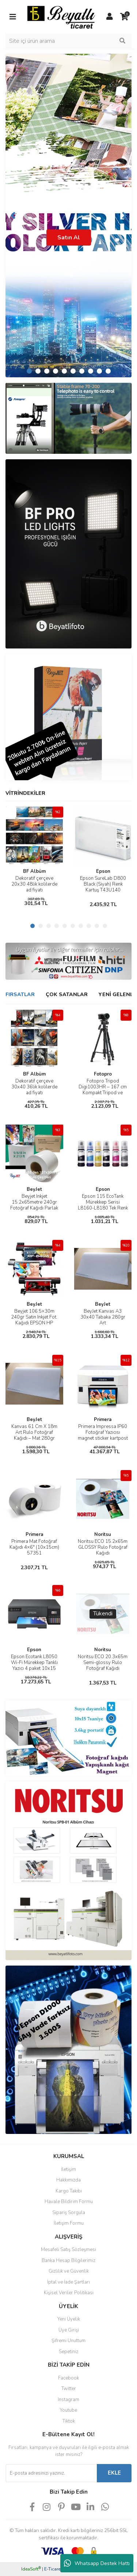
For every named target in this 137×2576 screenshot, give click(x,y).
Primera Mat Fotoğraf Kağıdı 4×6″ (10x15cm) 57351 (34, 1547)
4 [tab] (55, 371)
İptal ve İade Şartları (68, 2282)
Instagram (68, 2399)
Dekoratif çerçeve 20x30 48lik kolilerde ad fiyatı (34, 884)
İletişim (68, 2169)
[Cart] (124, 17)
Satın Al (68, 237)
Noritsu (102, 1534)
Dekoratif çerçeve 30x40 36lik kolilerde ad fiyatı (34, 1087)
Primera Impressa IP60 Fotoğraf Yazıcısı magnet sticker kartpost (103, 1432)
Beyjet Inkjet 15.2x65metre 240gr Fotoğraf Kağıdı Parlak (34, 1202)
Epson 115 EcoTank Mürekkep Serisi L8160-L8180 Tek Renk (103, 1202)
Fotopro (103, 1074)
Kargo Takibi (69, 2191)
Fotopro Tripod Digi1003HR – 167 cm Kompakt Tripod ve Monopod (103, 1090)
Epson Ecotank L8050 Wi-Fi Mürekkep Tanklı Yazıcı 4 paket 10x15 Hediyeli (34, 1665)
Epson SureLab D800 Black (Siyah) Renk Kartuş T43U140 (103, 884)
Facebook (68, 2378)
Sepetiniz (68, 2351)
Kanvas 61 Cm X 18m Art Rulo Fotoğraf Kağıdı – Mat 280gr (34, 1432)
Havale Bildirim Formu (69, 2201)
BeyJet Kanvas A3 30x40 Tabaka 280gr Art (102, 1317)
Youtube (68, 2410)
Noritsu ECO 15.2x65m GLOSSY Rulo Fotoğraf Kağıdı (103, 1547)
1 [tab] (29, 371)
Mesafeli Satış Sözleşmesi (68, 2249)
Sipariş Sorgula (68, 2212)
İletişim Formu (69, 2223)
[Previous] (12, 215)
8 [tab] (90, 371)
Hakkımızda (68, 2180)
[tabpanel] (68, 215)
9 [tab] (99, 371)
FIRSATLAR (20, 994)
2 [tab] (38, 371)
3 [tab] (46, 371)
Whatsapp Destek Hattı (97, 2563)
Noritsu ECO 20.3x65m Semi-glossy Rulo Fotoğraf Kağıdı (103, 1662)
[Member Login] (109, 16)
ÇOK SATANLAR (67, 994)
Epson (103, 871)
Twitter (68, 2388)
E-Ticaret (53, 2569)
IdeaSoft (31, 2569)
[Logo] (61, 16)
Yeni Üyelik (68, 2319)
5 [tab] (64, 371)
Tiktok (68, 2421)
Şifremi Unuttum (68, 2340)
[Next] (124, 215)
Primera (102, 1419)
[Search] (68, 41)
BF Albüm (34, 871)
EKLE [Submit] (114, 2472)
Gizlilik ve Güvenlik (69, 2271)
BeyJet (34, 1189)
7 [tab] (81, 371)
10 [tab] (108, 371)
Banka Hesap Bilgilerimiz (68, 2260)
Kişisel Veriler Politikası (69, 2292)
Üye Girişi (68, 2330)
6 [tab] (73, 371)
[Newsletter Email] (51, 2473)
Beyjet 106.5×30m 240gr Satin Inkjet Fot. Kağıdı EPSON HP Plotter (34, 1320)
